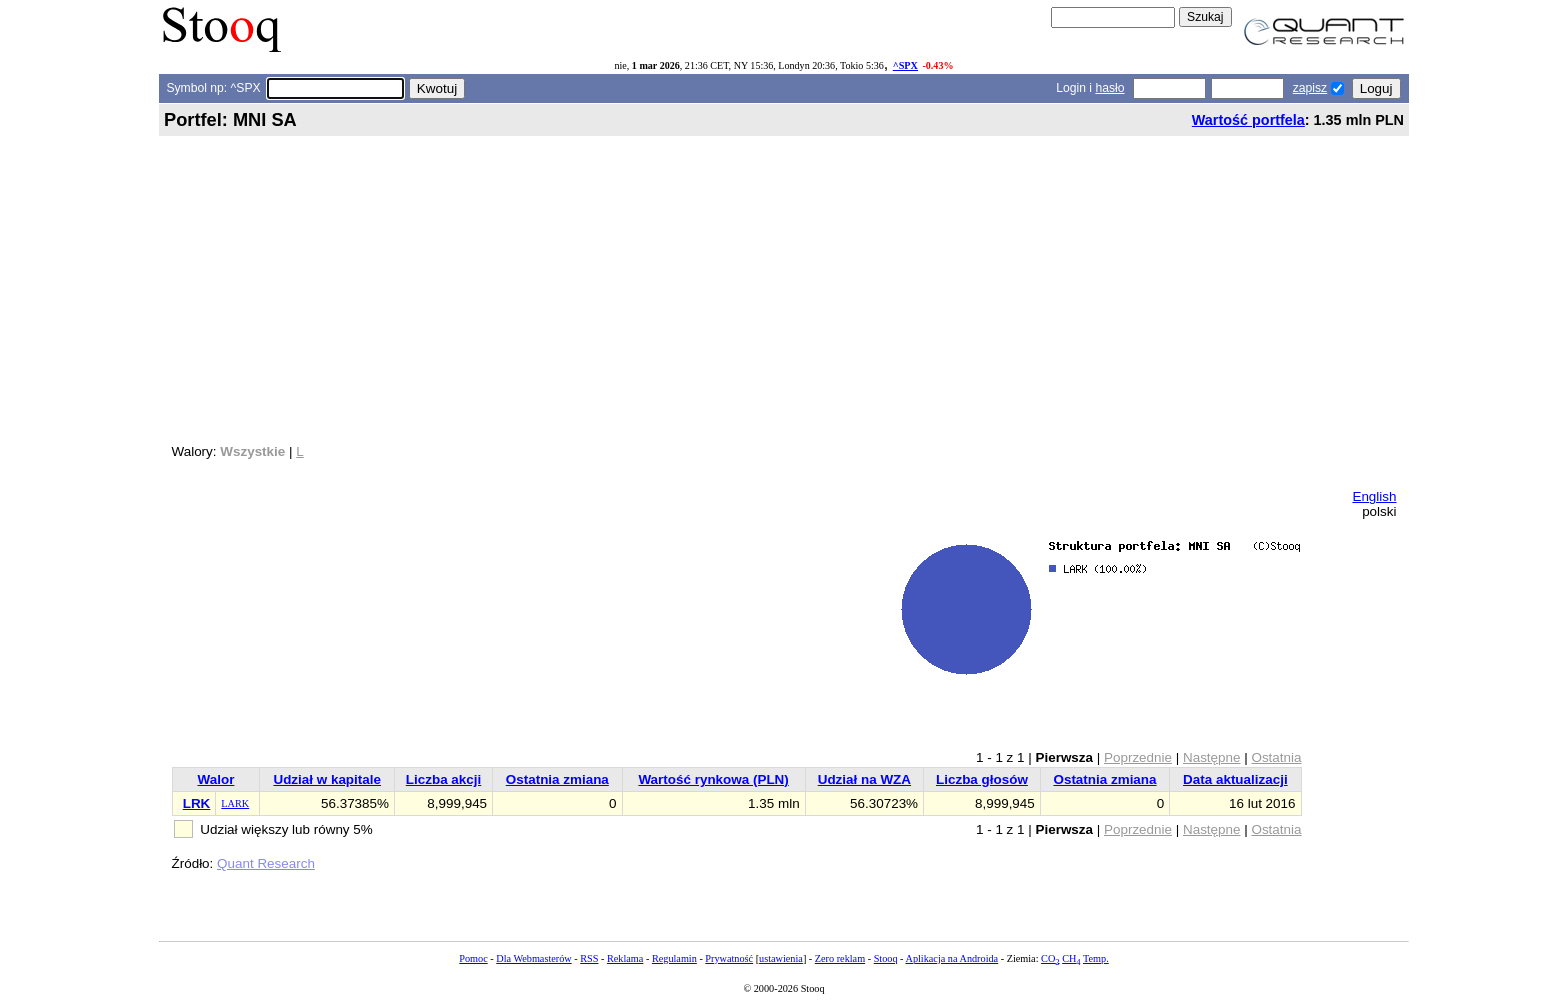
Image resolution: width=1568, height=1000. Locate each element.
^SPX (905, 65)
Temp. (1096, 958)
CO (1050, 958)
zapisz (1310, 88)
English (1374, 496)
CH (1071, 958)
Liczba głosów (982, 779)
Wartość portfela (1248, 120)
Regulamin (674, 958)
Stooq (886, 958)
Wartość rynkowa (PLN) (713, 779)
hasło (1109, 88)
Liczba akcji (443, 779)
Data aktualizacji (1235, 779)
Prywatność (729, 958)
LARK (235, 803)
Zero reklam (840, 958)
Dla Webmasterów (533, 958)
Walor (216, 779)
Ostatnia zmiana (557, 779)
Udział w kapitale (327, 779)
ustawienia (781, 958)
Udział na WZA (864, 779)
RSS (589, 958)
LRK (197, 803)
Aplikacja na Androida (952, 958)
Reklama (625, 958)
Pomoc (473, 958)
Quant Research (266, 863)
